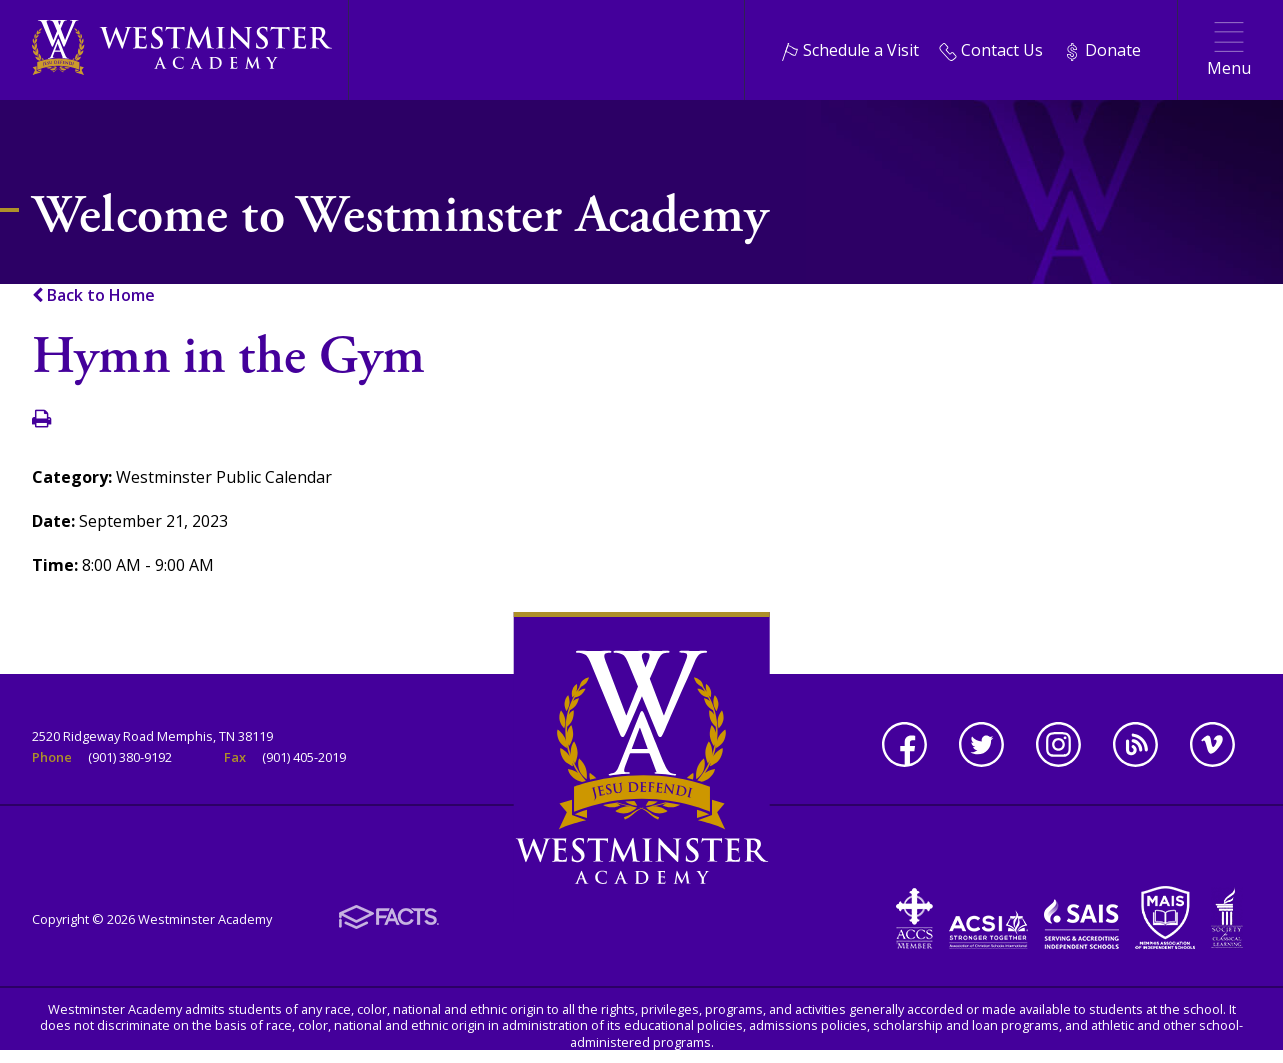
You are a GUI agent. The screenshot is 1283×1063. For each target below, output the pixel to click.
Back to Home (93, 295)
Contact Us (991, 50)
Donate (1102, 50)
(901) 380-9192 (130, 757)
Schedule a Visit (850, 50)
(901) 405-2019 (304, 757)
